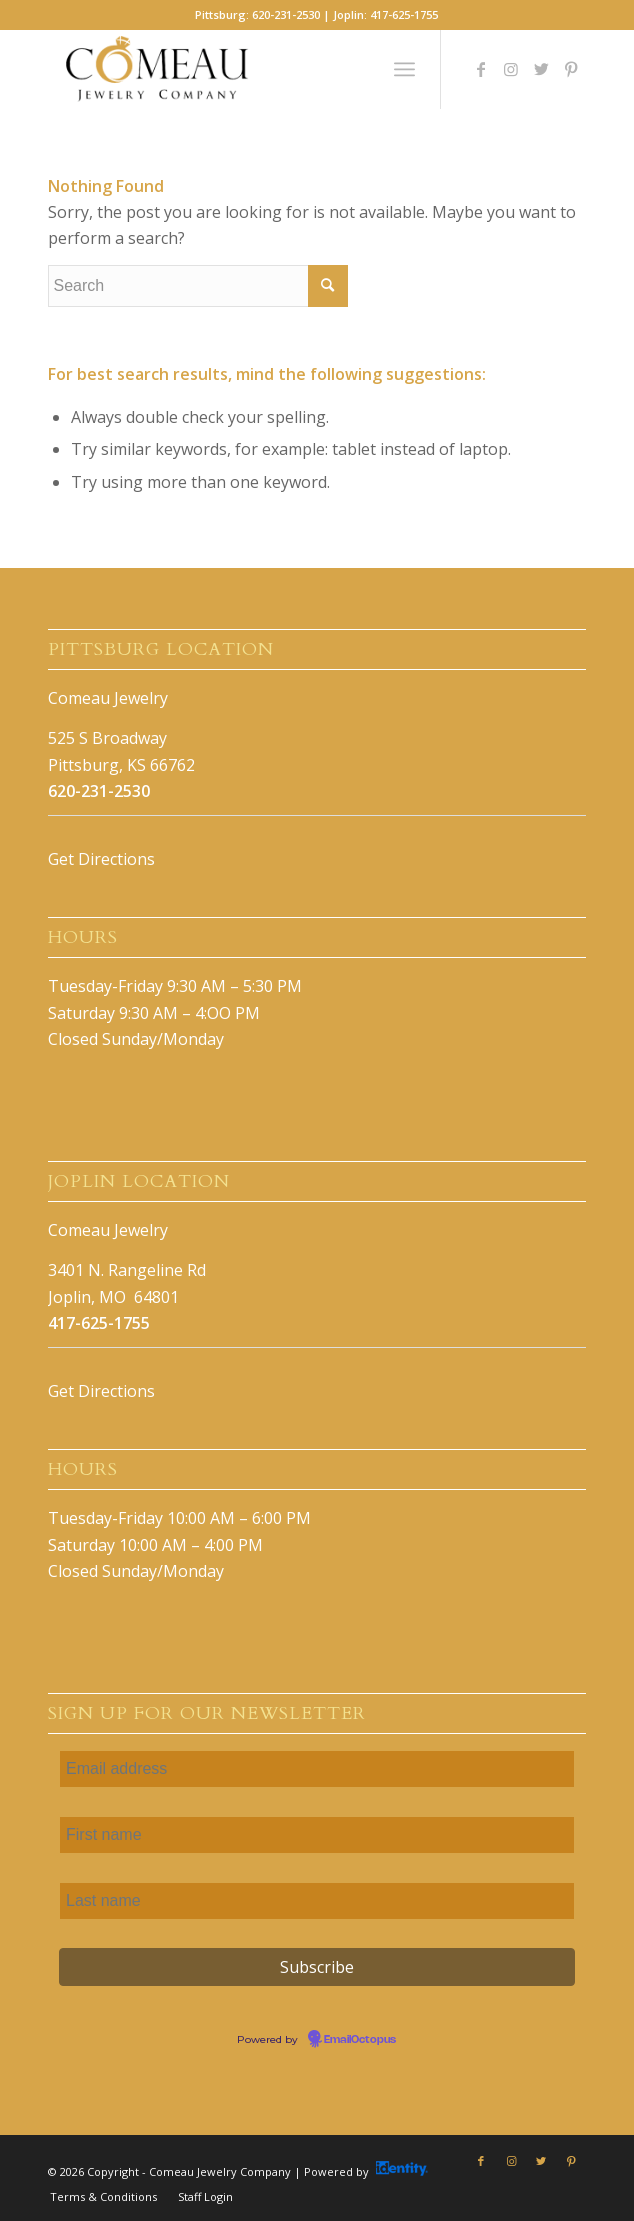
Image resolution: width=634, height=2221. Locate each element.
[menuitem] (103, 2197)
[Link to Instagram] (511, 69)
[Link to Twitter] (541, 69)
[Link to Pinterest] (571, 69)
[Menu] (404, 69)
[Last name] (317, 1901)
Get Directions (101, 859)
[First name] (317, 1835)
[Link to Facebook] (481, 69)
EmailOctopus (360, 2040)
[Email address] (317, 1769)
